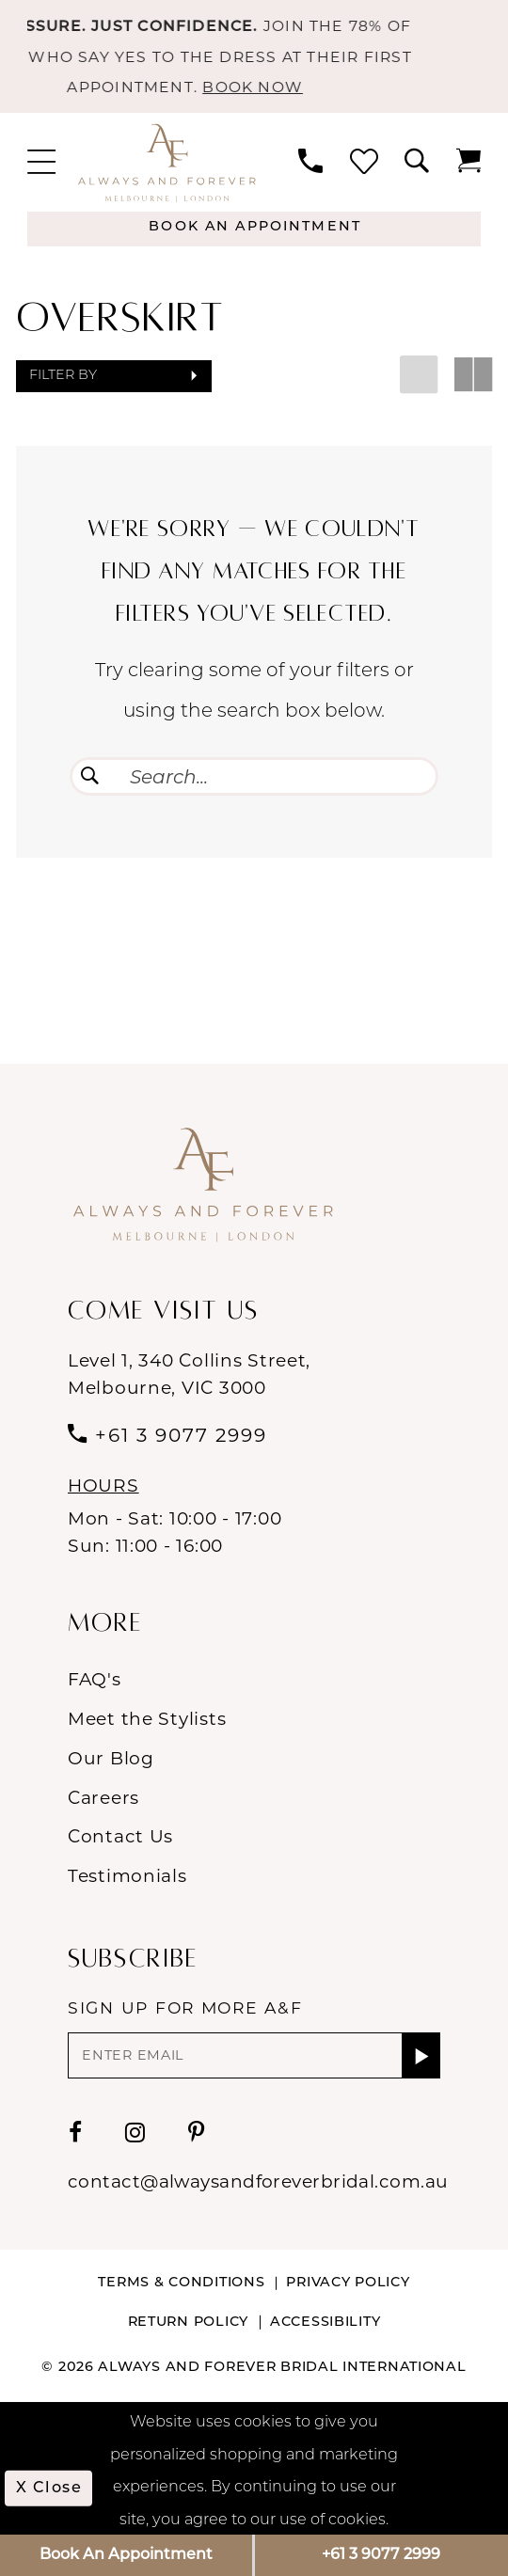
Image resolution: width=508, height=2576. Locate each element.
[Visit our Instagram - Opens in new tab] (135, 2132)
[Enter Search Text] (254, 776)
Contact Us (120, 1836)
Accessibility (325, 2322)
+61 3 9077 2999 (381, 2555)
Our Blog (111, 1758)
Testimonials (127, 1876)
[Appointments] (254, 229)
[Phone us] (310, 162)
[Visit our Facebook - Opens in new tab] (76, 2132)
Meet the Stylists (147, 1719)
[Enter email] (254, 2055)
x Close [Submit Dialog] (49, 2488)
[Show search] (417, 162)
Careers (103, 1798)
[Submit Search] (90, 776)
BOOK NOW (281, 87)
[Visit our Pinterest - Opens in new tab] (196, 2132)
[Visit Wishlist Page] (363, 163)
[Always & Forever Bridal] (167, 162)
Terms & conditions (181, 2283)
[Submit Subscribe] (421, 2055)
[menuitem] (41, 163)
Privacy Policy (347, 2283)
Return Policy (188, 2322)
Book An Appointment (126, 2555)
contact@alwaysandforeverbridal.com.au (258, 2181)
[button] (41, 163)
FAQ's (94, 1679)
